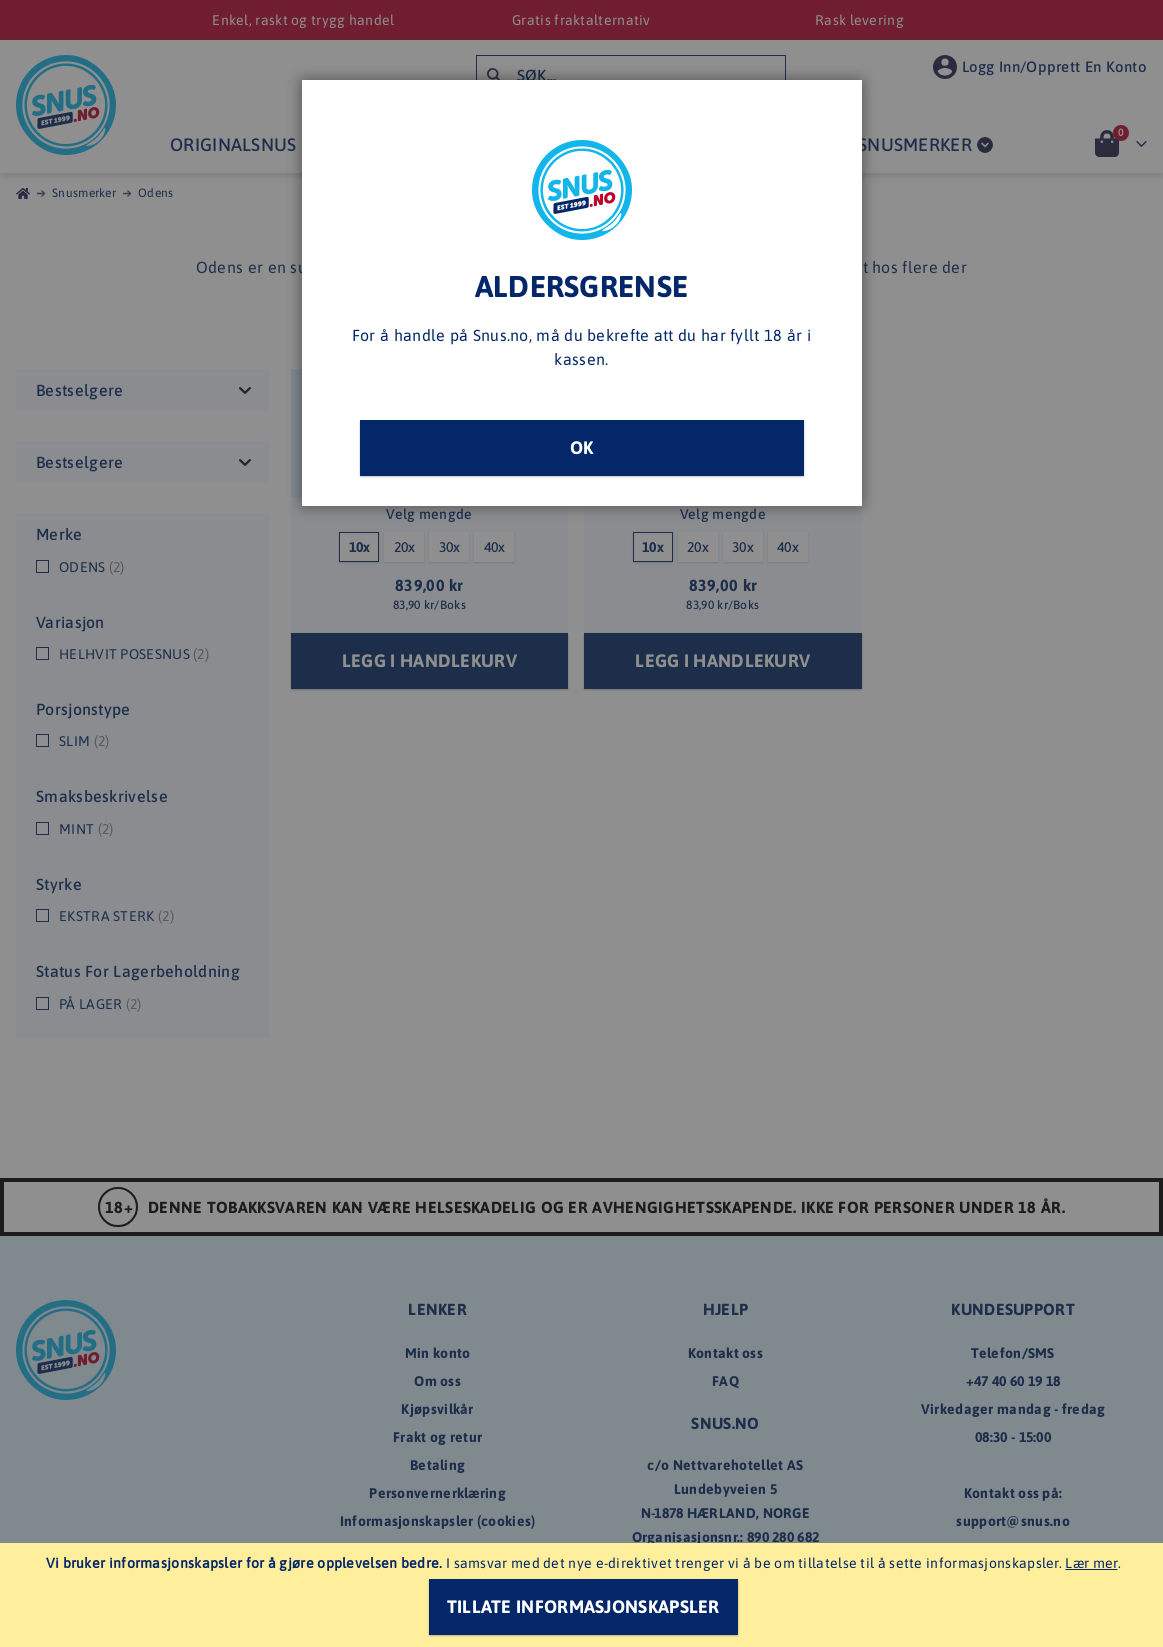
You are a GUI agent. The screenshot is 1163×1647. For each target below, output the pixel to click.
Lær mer (1091, 1563)
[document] (584, 1595)
